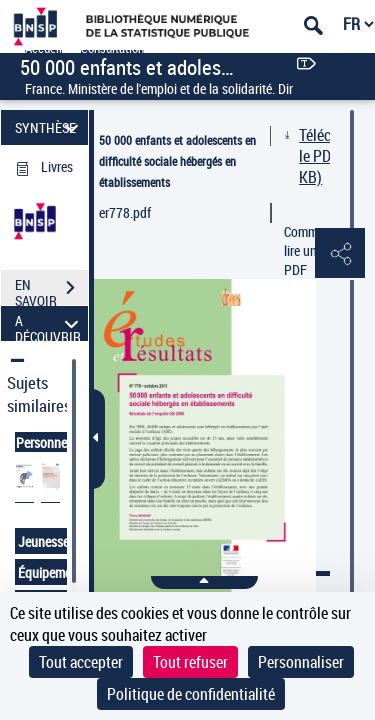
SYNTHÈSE (49, 127)
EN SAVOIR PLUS (51, 290)
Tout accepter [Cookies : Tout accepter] (81, 662)
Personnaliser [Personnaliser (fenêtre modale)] (301, 662)
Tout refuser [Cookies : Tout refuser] (190, 662)
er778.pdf (125, 212)
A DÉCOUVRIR (49, 323)
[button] (340, 254)
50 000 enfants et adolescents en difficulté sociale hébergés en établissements (177, 161)
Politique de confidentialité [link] (191, 694)
